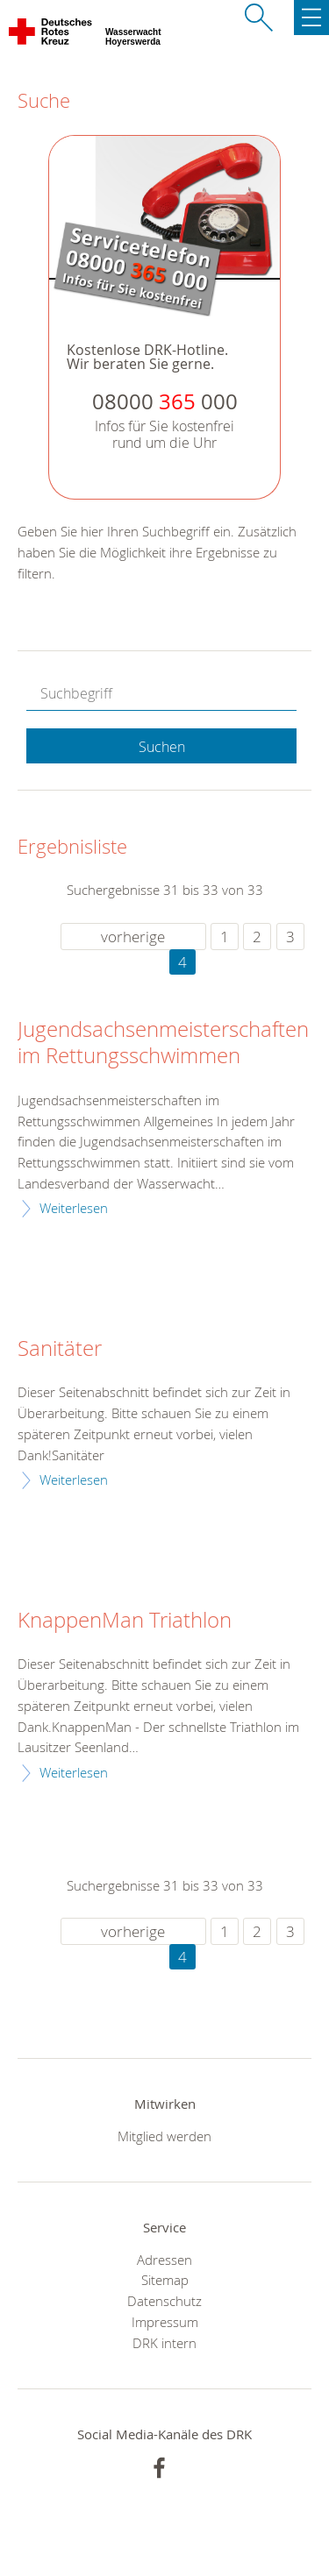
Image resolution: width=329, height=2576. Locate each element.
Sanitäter (60, 1349)
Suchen (162, 746)
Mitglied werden (164, 2136)
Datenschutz (164, 2301)
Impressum (165, 2322)
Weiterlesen (73, 1208)
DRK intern (164, 2343)
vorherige (133, 936)
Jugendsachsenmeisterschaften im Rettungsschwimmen (163, 1043)
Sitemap (165, 2280)
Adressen (164, 2259)
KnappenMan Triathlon (125, 1620)
